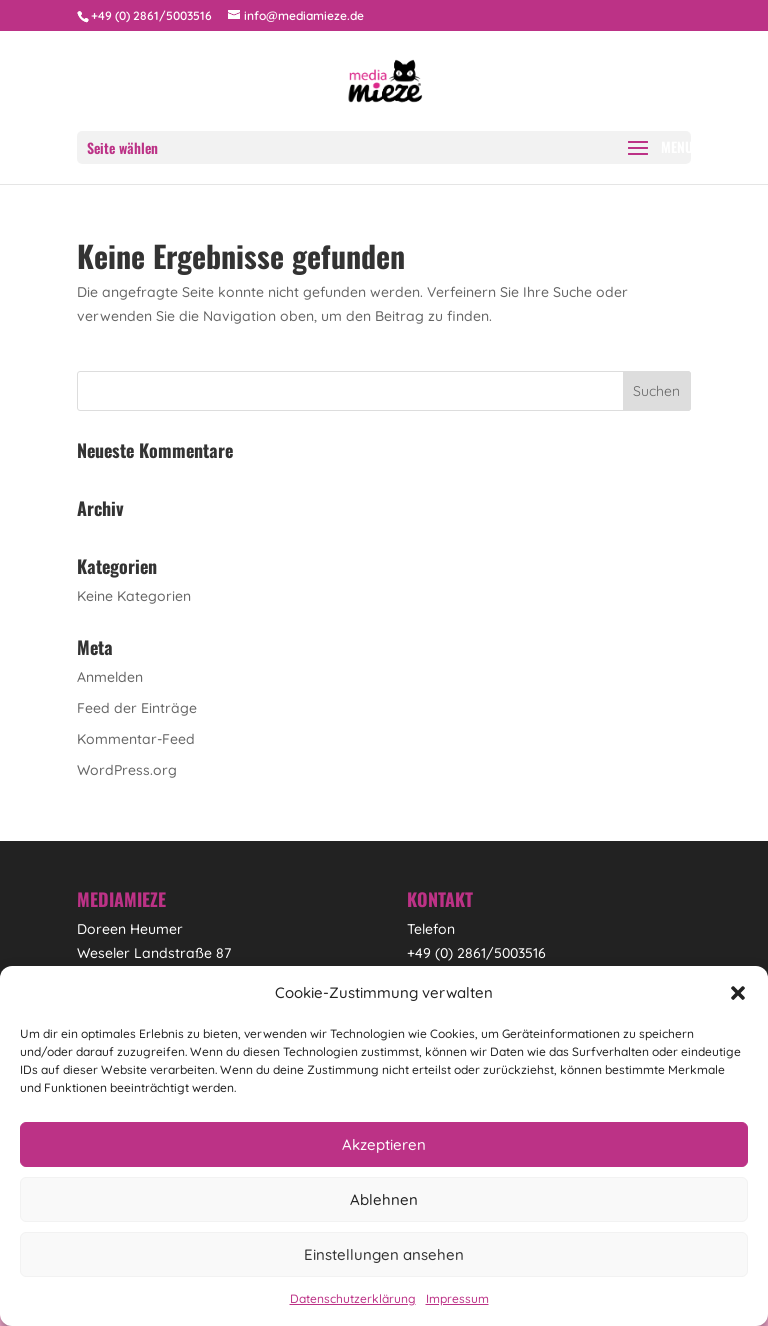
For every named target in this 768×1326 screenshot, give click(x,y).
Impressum (457, 1298)
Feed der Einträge (137, 708)
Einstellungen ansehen (384, 1254)
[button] (738, 993)
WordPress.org (127, 770)
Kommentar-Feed (136, 739)
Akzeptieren (384, 1144)
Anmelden (110, 677)
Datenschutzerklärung (353, 1298)
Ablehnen (384, 1199)
